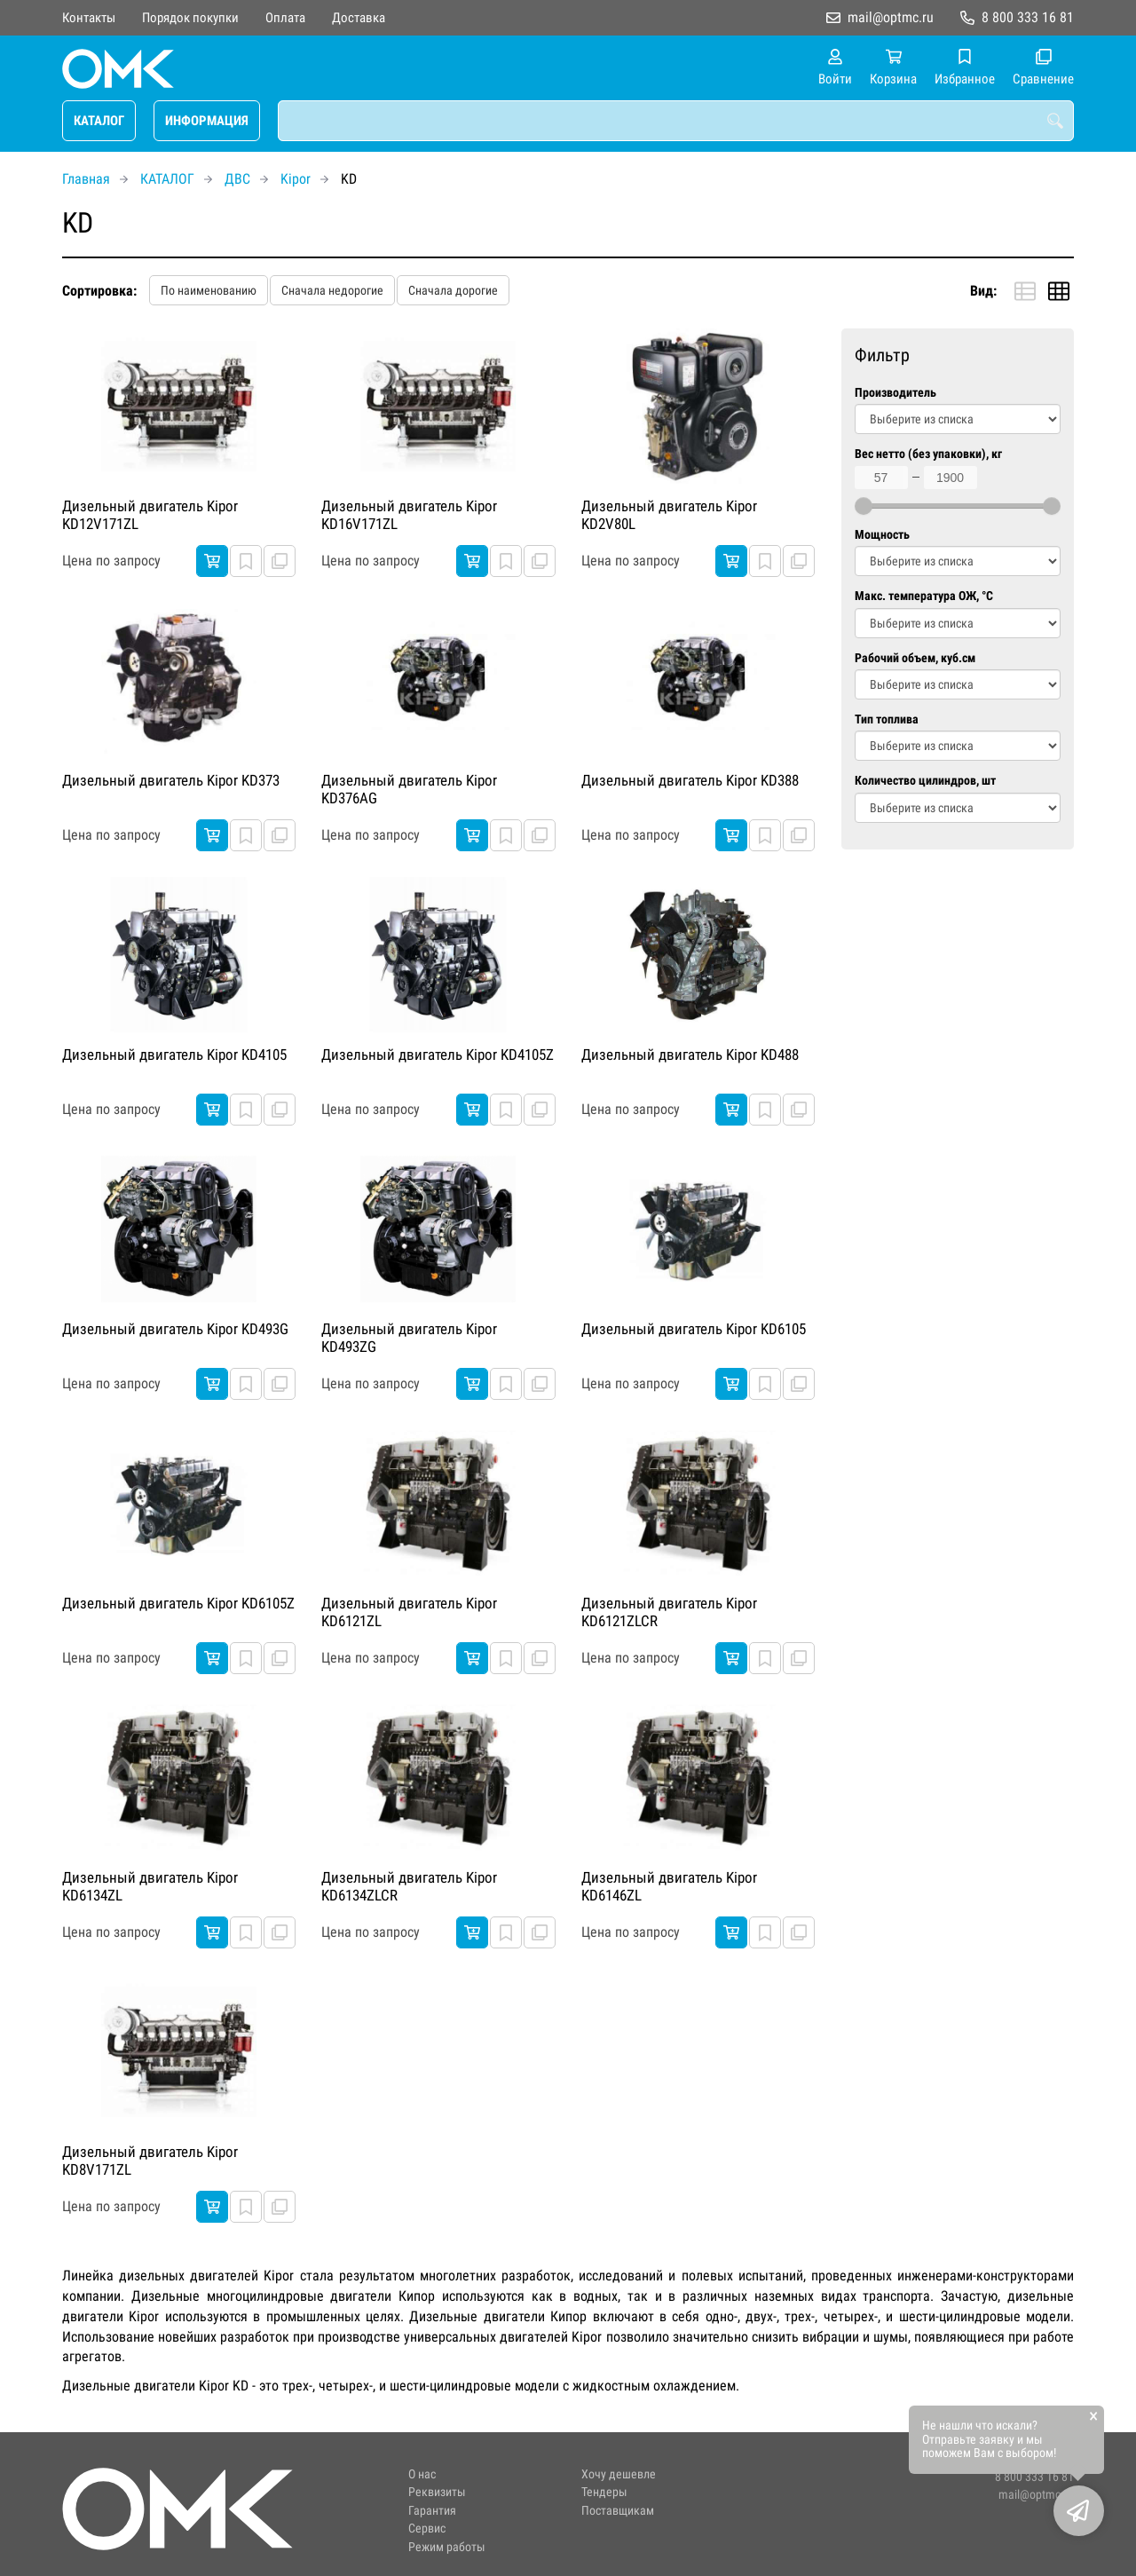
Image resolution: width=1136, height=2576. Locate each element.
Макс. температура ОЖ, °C (924, 596)
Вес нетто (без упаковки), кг (928, 454)
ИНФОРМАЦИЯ (206, 121)
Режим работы (446, 2547)
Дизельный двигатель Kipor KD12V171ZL (150, 515)
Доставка (358, 18)
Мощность (882, 534)
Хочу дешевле (618, 2474)
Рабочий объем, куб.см (915, 658)
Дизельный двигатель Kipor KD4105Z (437, 1054)
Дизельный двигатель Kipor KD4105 (174, 1054)
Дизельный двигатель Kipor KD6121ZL (409, 1612)
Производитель (895, 392)
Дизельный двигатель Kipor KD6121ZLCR (669, 1612)
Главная (86, 178)
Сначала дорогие (453, 290)
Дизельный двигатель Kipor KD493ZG (409, 1337)
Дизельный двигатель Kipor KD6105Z (178, 1603)
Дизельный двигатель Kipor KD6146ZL (669, 1886)
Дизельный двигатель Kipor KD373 (171, 780)
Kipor (295, 178)
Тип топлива (887, 719)
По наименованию (208, 290)
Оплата (285, 18)
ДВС (237, 178)
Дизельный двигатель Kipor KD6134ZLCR (409, 1886)
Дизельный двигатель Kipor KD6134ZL (150, 1886)
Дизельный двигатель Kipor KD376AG (409, 789)
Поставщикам (617, 2510)
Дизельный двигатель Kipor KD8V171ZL (150, 2160)
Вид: (983, 290)
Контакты (88, 18)
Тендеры (604, 2492)
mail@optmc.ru (891, 17)
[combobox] (676, 120)
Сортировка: (99, 290)
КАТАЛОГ (99, 121)
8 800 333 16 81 (1028, 17)
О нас (422, 2474)
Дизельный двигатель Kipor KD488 (690, 1054)
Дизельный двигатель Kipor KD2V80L (669, 515)
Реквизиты (437, 2492)
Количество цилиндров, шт (925, 780)
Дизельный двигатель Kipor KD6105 (693, 1329)
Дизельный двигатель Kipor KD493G (175, 1329)
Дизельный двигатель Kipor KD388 (690, 780)
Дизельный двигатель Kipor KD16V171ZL (409, 515)
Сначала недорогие (332, 290)
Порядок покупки (190, 18)
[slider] (863, 506)
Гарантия (432, 2510)
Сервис (427, 2528)
